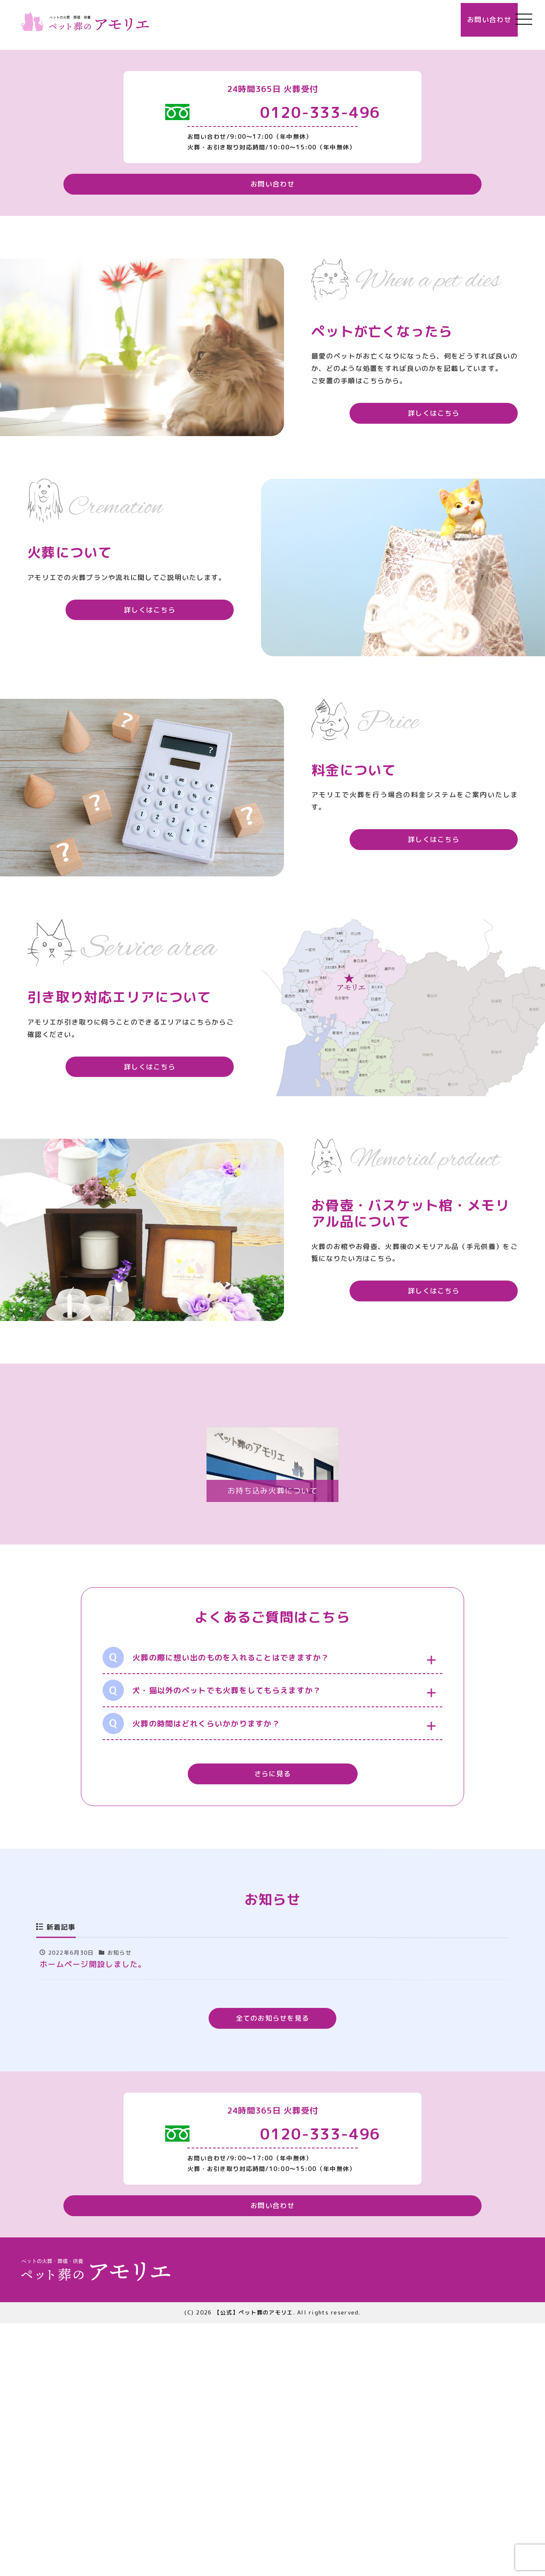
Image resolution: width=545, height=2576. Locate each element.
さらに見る (272, 2022)
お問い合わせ (470, 19)
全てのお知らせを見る (273, 2266)
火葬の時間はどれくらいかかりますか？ (191, 1971)
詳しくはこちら (454, 666)
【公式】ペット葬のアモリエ (253, 2565)
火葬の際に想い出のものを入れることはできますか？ (216, 1905)
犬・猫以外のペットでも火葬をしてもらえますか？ (212, 1938)
